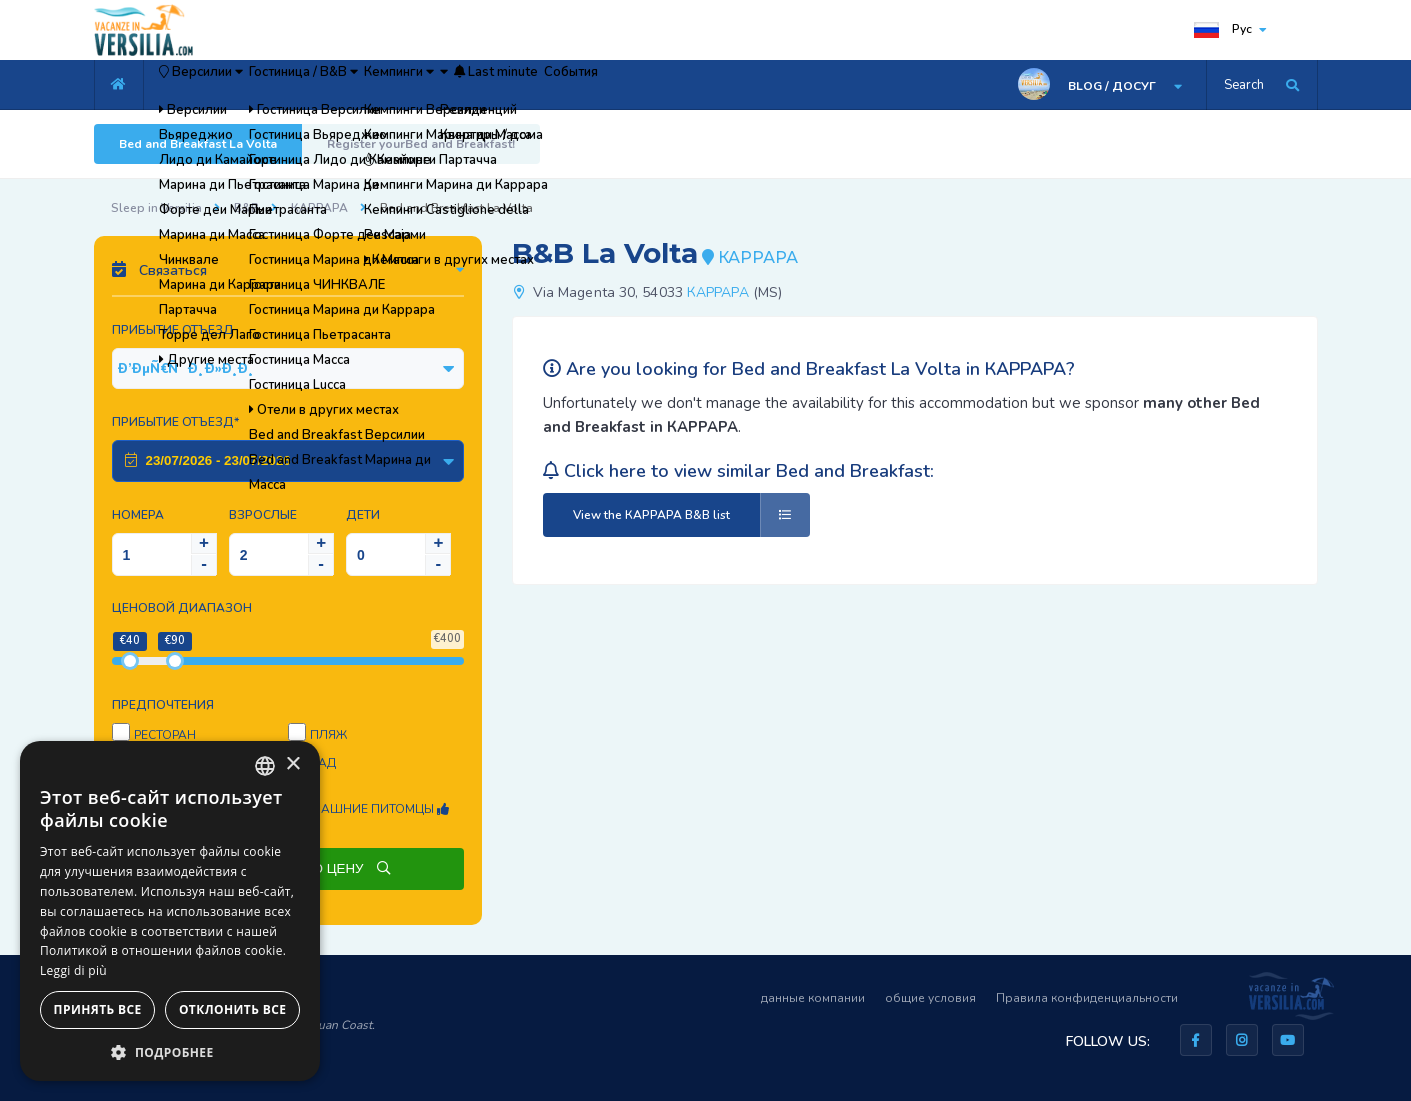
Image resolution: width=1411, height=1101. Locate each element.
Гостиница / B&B (368, 85)
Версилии (223, 85)
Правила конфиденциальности (1087, 998)
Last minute (670, 85)
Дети (363, 515)
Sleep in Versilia (156, 208)
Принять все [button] (98, 1009)
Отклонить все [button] (232, 1009)
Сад (323, 763)
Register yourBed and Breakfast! (421, 144)
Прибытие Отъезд (173, 330)
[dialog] (170, 911)
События (777, 85)
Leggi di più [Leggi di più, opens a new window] (73, 970)
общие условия (930, 998)
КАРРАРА (319, 208)
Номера (138, 515)
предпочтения (163, 705)
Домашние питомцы (370, 809)
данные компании (813, 998)
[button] (170, 1051)
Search (1244, 85)
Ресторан (165, 735)
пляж (328, 735)
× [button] (292, 764)
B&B (246, 208)
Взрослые (263, 515)
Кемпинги (504, 85)
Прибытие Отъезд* (175, 422)
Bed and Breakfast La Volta (198, 144)
